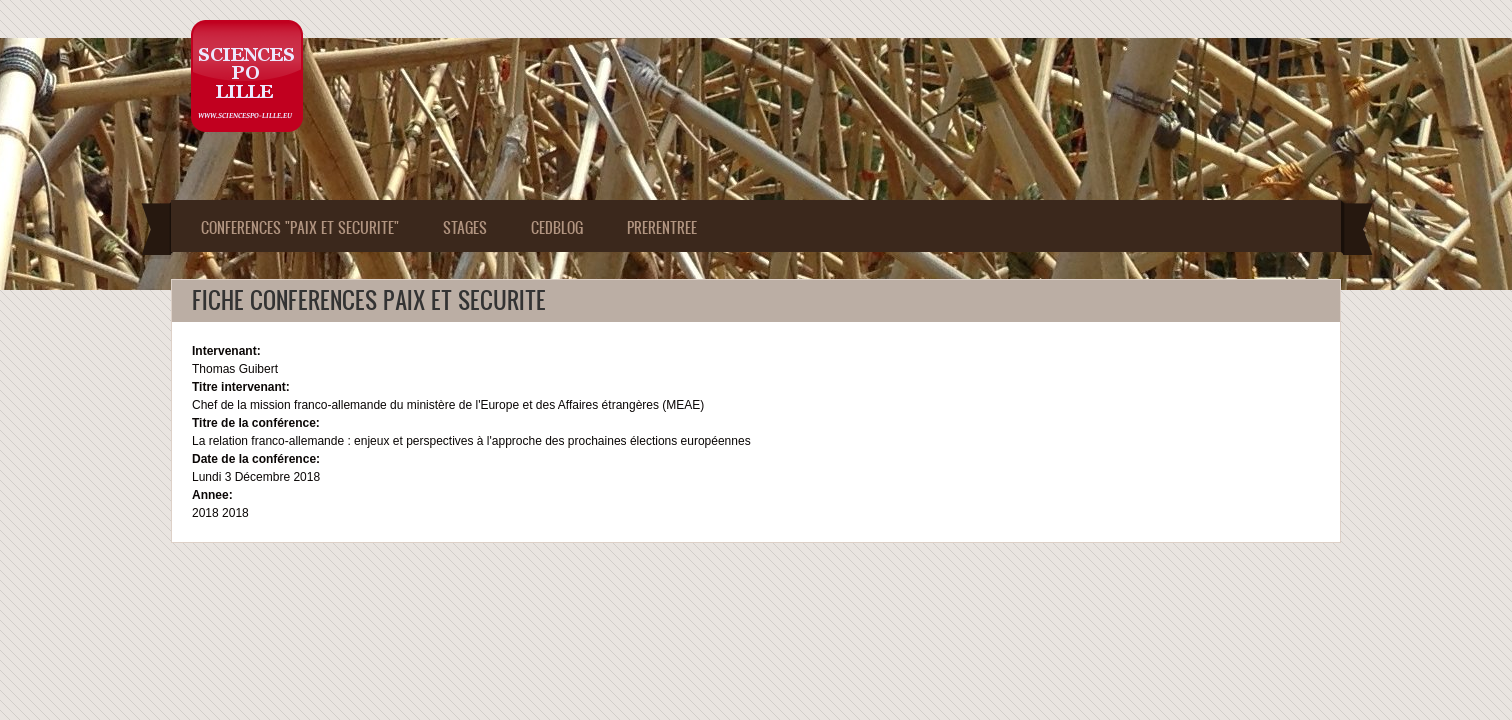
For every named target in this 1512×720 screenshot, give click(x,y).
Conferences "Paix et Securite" (300, 227)
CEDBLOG (557, 227)
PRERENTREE (662, 227)
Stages (465, 227)
